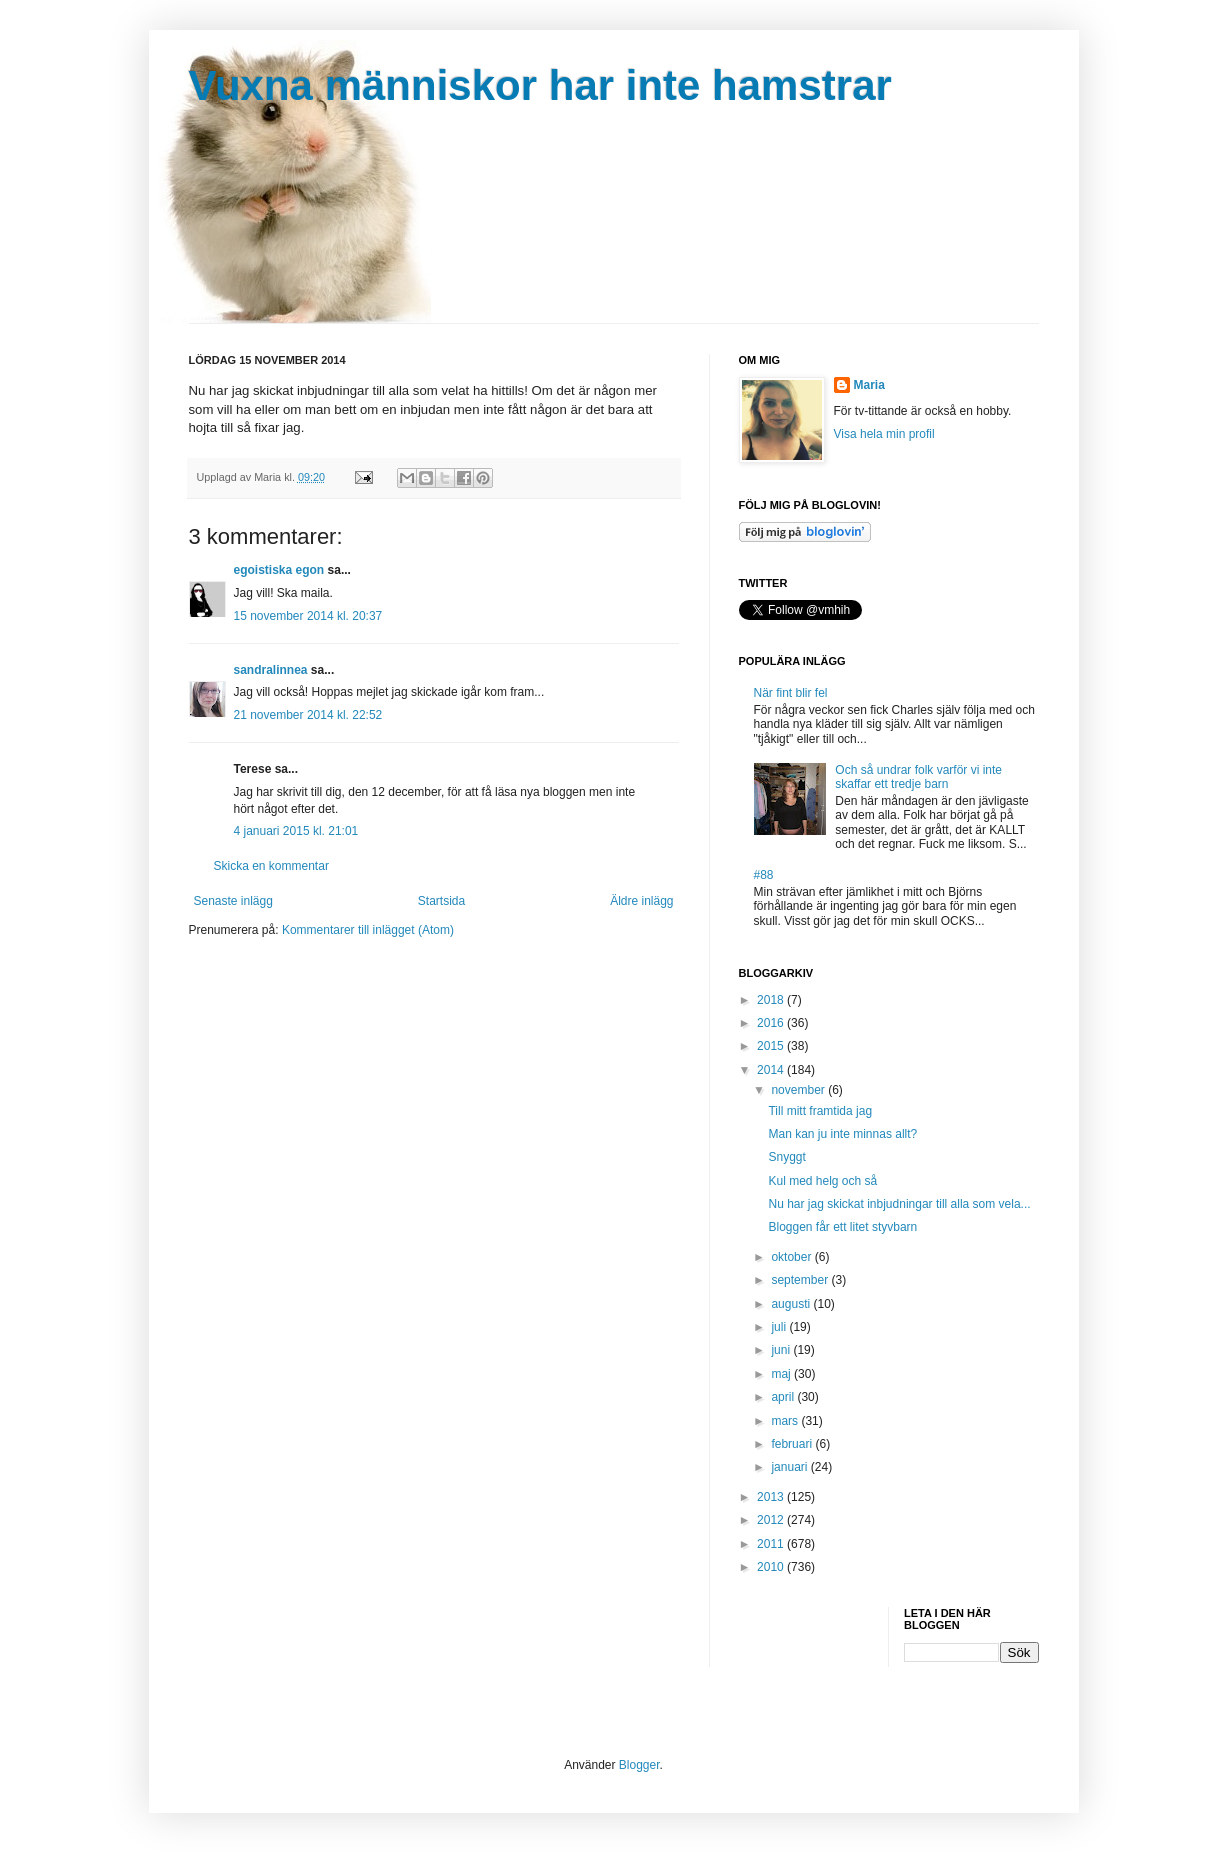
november (799, 1090)
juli (780, 1327)
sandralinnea (271, 670)
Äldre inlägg (641, 901)
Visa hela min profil (884, 434)
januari (790, 1467)
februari (793, 1444)
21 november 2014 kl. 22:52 (308, 715)
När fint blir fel (791, 693)
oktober (792, 1257)
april (784, 1397)
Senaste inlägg (233, 901)
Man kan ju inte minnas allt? (842, 1134)
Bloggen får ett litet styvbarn (842, 1227)
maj (782, 1374)
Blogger (639, 1765)
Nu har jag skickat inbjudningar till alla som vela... (899, 1204)
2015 (772, 1046)
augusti (792, 1304)
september (801, 1280)
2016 (772, 1023)
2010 (772, 1567)
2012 (772, 1520)
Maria (869, 385)
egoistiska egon (279, 570)
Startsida (441, 901)
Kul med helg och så (822, 1181)
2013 (772, 1497)
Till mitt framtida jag (820, 1111)
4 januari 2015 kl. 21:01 (296, 831)
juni (782, 1350)
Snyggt (786, 1157)
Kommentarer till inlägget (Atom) (368, 930)
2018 (772, 1000)
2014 (772, 1070)
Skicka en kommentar (271, 866)
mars (786, 1421)
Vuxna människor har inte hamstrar (540, 85)
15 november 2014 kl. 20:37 (308, 616)
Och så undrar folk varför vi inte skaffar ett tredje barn (918, 777)
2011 (772, 1544)
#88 (764, 875)
